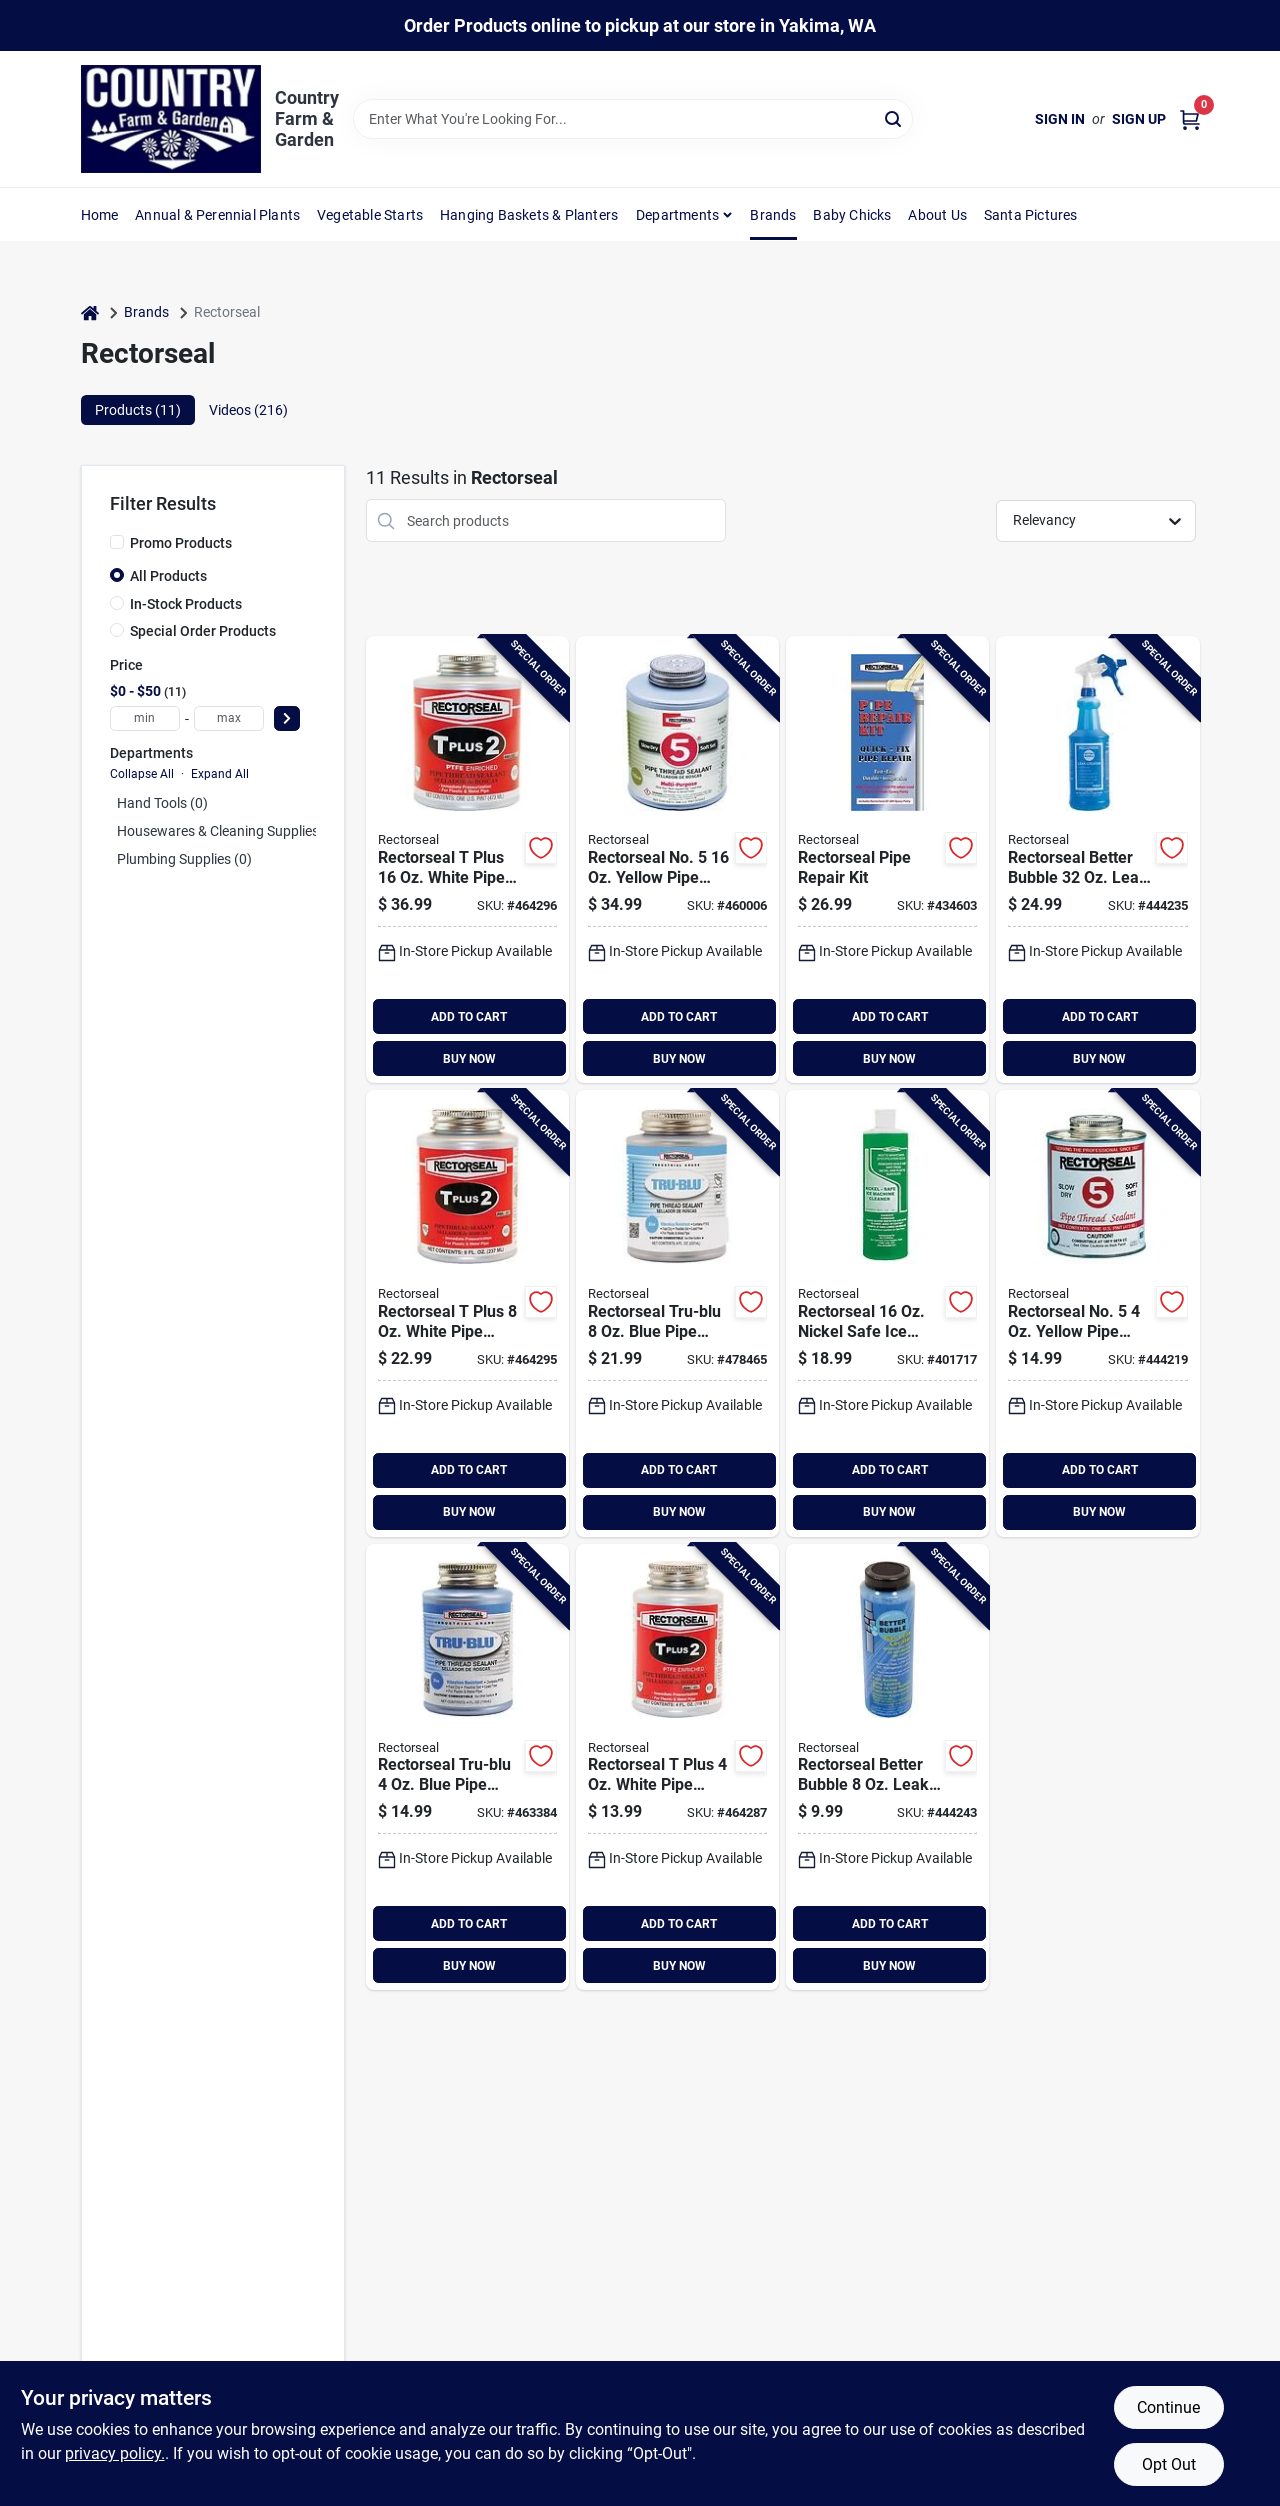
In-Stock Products (186, 604)
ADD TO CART (469, 1017)
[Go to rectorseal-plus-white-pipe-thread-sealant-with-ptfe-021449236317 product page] (677, 1767)
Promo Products (181, 543)
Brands (773, 215)
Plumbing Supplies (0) (184, 859)
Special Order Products (203, 631)
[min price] (145, 718)
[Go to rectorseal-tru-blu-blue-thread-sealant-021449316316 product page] (467, 1767)
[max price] (229, 718)
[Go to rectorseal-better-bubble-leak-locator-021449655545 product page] (887, 1767)
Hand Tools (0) (162, 803)
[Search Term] (633, 119)
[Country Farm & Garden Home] (171, 119)
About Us (937, 215)
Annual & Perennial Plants (217, 215)
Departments (677, 215)
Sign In (1060, 119)
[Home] (90, 312)
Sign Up (1139, 119)
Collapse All (142, 774)
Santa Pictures (1031, 215)
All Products (168, 576)
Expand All (220, 774)
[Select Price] (287, 718)
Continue (1168, 2407)
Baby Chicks (852, 215)
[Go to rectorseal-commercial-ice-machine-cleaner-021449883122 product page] (887, 1313)
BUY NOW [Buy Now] (469, 1059)
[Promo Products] (117, 542)
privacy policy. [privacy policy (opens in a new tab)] (115, 2453)
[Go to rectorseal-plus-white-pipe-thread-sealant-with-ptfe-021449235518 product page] (467, 1313)
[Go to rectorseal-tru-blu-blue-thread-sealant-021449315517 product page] (677, 1313)
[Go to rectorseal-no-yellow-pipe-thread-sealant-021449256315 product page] (1097, 1313)
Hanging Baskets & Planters (529, 215)
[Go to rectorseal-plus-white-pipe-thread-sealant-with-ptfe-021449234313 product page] (467, 859)
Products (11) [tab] (138, 410)
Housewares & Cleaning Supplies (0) (228, 831)
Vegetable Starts (370, 215)
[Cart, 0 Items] (1190, 119)
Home (100, 215)
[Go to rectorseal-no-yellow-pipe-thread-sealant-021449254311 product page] (677, 859)
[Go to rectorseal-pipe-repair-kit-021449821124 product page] (887, 859)
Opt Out (1169, 2464)
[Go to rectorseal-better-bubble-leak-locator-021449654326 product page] (1097, 859)
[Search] (894, 117)
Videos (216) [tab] (248, 410)
